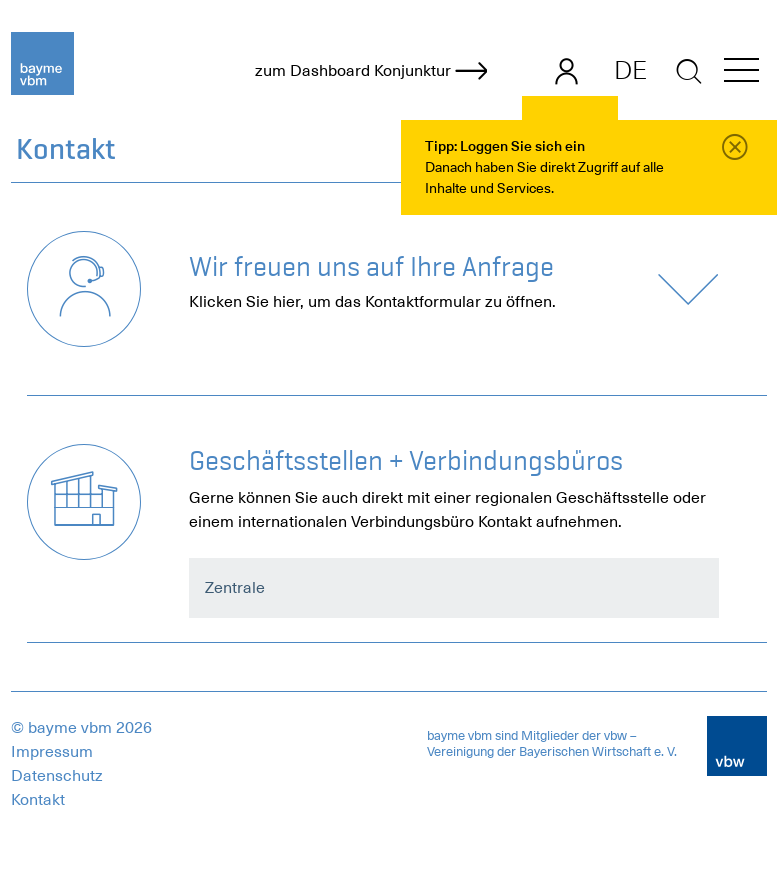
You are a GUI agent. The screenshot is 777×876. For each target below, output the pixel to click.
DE (630, 70)
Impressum (52, 752)
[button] (741, 73)
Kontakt (38, 800)
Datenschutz (57, 776)
